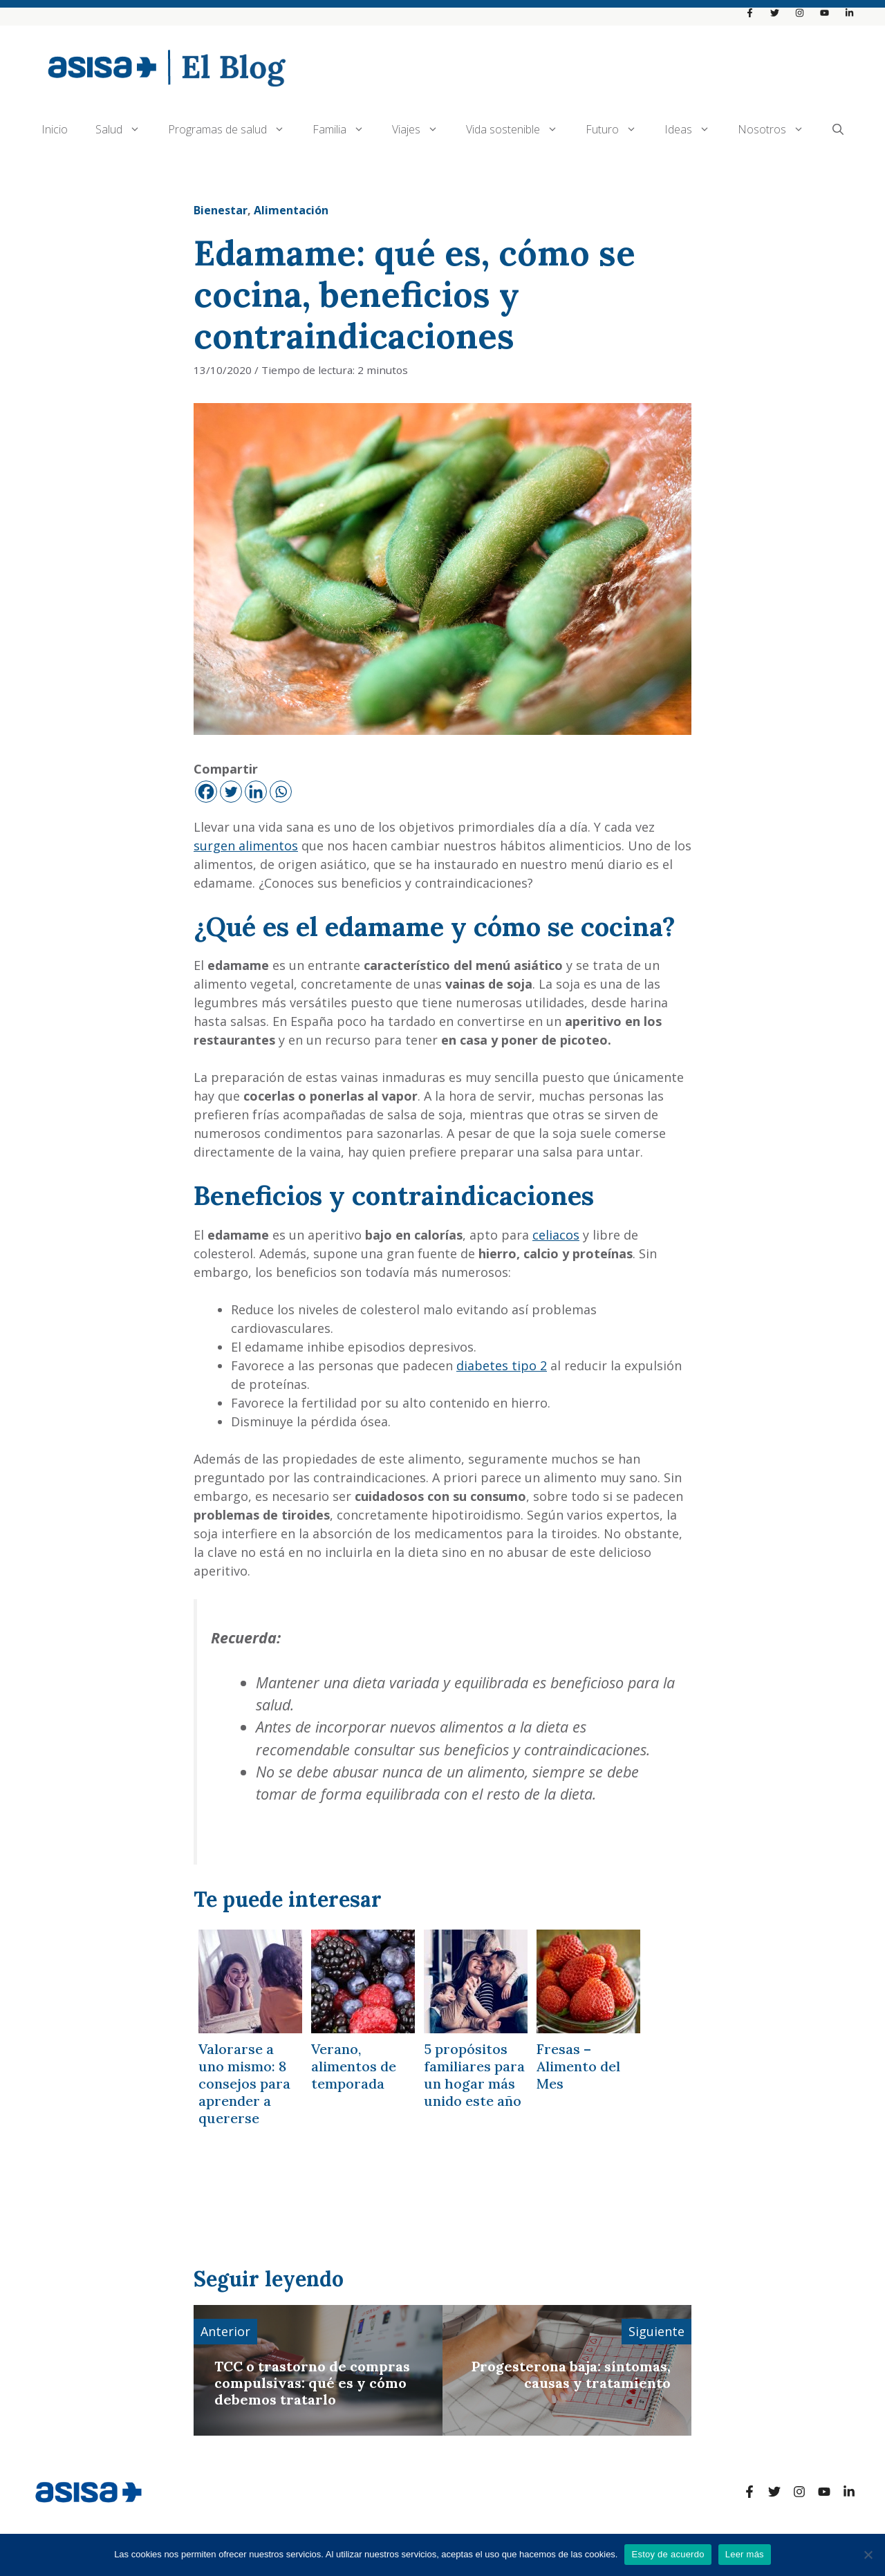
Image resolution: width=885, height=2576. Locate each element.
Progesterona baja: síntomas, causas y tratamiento (571, 2374)
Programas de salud (233, 129)
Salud (124, 129)
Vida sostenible (519, 129)
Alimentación (291, 210)
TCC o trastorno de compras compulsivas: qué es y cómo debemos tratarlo (312, 2383)
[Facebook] (206, 792)
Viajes (422, 129)
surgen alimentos (246, 845)
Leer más (744, 2554)
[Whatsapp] (281, 792)
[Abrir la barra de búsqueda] (838, 129)
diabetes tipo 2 (501, 1365)
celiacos (555, 1234)
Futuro (618, 129)
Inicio (54, 129)
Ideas (694, 129)
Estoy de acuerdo (667, 2554)
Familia (345, 129)
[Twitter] (231, 792)
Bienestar (221, 210)
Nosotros (778, 129)
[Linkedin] (256, 792)
